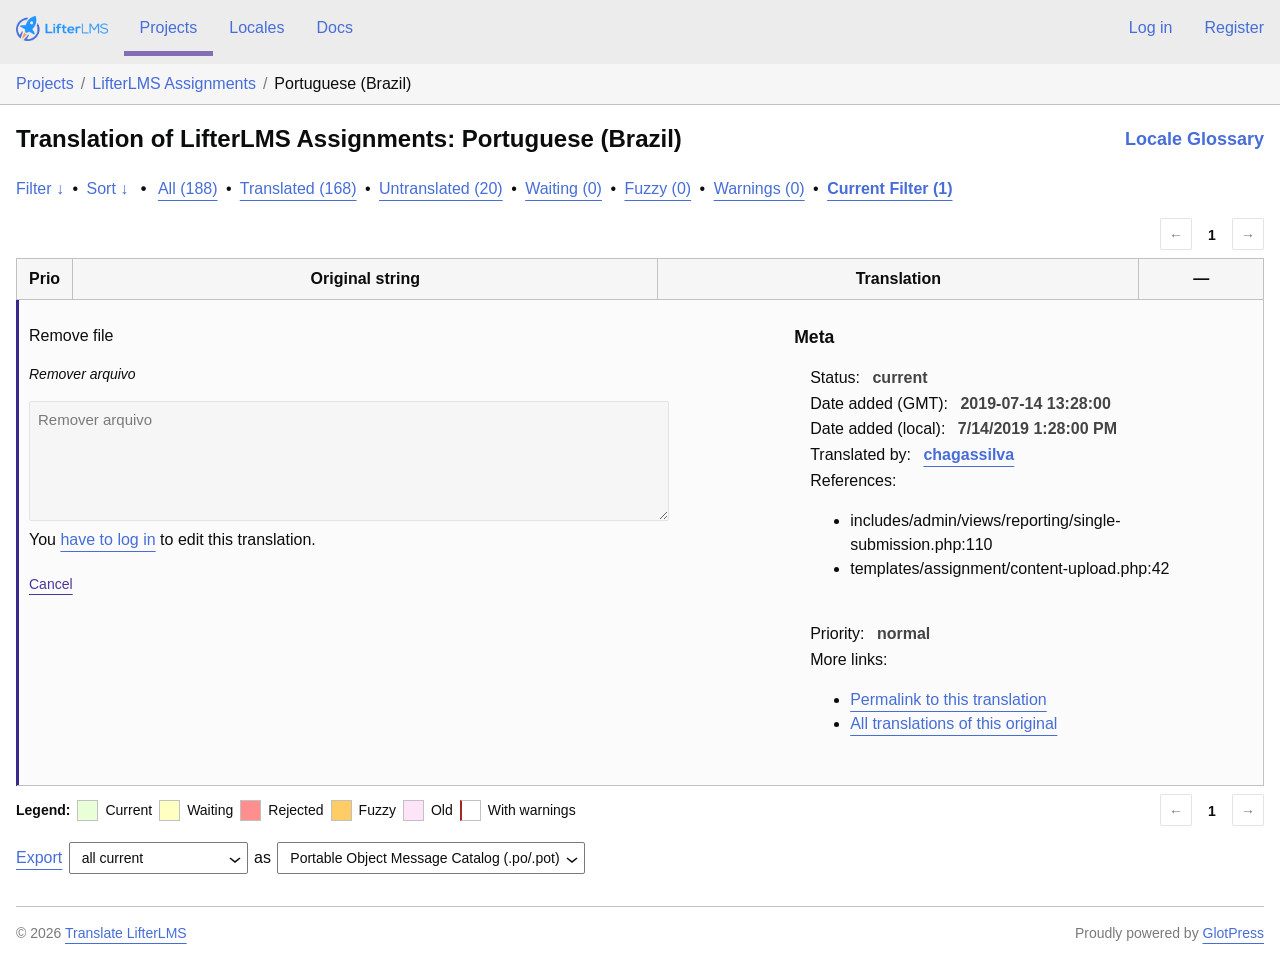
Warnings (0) (759, 188)
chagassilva (968, 454)
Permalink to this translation (948, 699)
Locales (256, 27)
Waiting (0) (563, 188)
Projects (169, 27)
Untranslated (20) (441, 188)
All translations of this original (953, 723)
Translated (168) (298, 188)
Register (1234, 27)
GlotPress (1233, 933)
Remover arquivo (349, 461)
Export (39, 857)
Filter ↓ (40, 188)
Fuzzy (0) (657, 188)
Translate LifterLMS (126, 933)
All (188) (188, 188)
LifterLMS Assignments (174, 83)
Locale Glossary (1194, 139)
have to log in (107, 539)
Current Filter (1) (889, 188)
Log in (1151, 27)
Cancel (51, 584)
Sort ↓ (108, 188)
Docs (334, 27)
